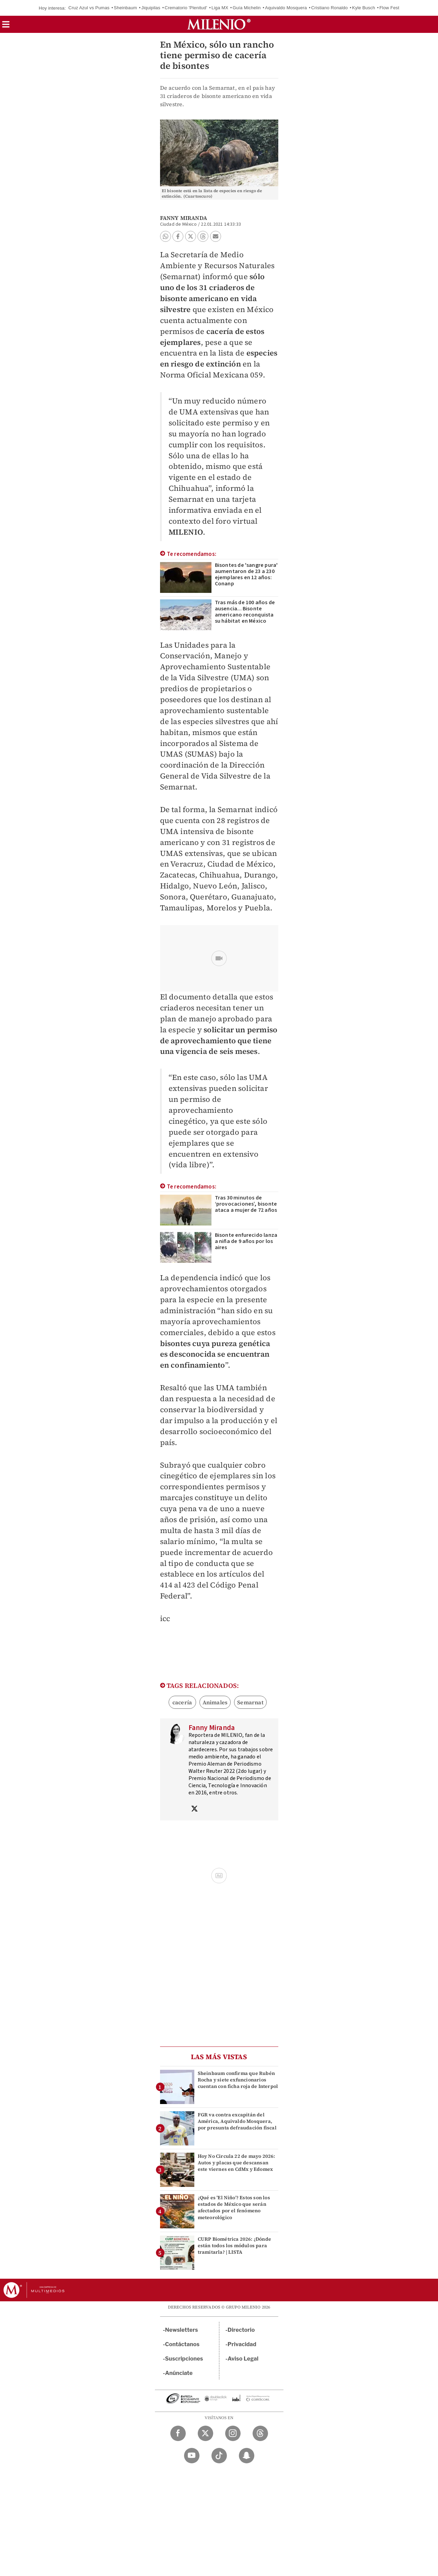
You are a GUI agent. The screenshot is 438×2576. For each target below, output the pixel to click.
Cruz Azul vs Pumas (89, 7)
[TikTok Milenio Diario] (219, 2455)
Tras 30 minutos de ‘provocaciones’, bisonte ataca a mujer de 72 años (246, 1204)
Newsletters (181, 2330)
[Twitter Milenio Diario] (205, 2433)
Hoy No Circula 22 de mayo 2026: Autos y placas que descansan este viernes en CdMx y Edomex (236, 2163)
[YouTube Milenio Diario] (191, 2455)
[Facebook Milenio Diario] (178, 2433)
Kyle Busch (363, 7)
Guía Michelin (247, 7)
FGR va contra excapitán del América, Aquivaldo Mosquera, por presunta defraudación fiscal (237, 2121)
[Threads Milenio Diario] (260, 2433)
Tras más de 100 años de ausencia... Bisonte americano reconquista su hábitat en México (245, 612)
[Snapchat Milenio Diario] (246, 2455)
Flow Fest (389, 7)
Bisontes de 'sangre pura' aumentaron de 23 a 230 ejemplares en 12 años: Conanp (246, 574)
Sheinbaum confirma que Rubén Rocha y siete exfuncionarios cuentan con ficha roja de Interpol (238, 2080)
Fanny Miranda (183, 218)
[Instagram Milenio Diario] (233, 2433)
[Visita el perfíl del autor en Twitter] (194, 1809)
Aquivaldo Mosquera (286, 7)
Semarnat (250, 1702)
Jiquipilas (150, 7)
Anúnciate (179, 2373)
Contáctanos (182, 2344)
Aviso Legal (243, 2358)
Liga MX (219, 7)
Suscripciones (184, 2358)
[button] (6, 26)
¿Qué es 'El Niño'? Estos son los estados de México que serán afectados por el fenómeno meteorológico (234, 2207)
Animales (215, 1702)
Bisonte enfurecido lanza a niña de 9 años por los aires (246, 1241)
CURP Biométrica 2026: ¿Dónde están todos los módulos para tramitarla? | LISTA (234, 2245)
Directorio (241, 2330)
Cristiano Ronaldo (329, 7)
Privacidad (242, 2344)
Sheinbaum (125, 7)
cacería (182, 1702)
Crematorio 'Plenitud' (186, 7)
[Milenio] (219, 24)
